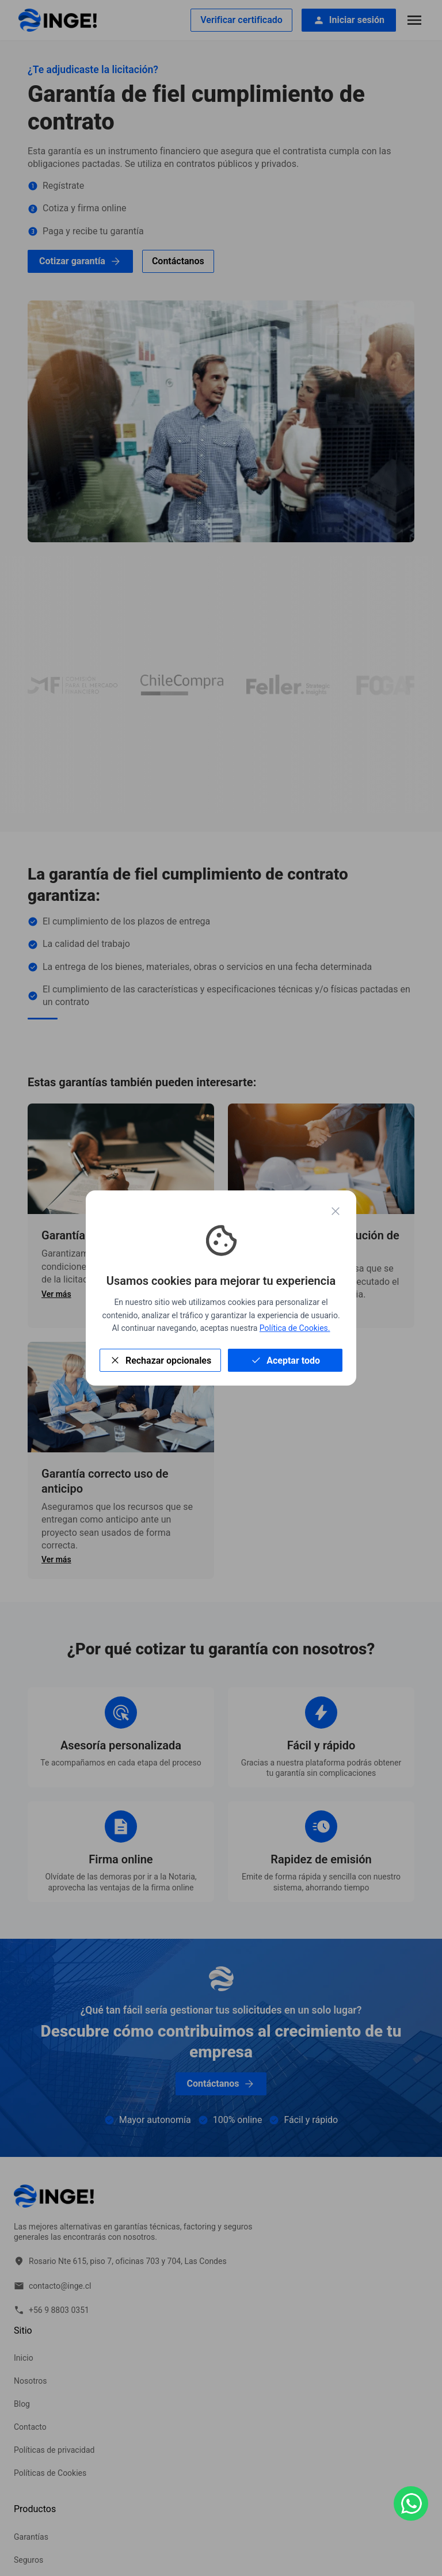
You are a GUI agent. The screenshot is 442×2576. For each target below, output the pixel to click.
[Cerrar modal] (335, 1213)
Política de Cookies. (295, 1328)
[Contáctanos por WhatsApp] (411, 2503)
